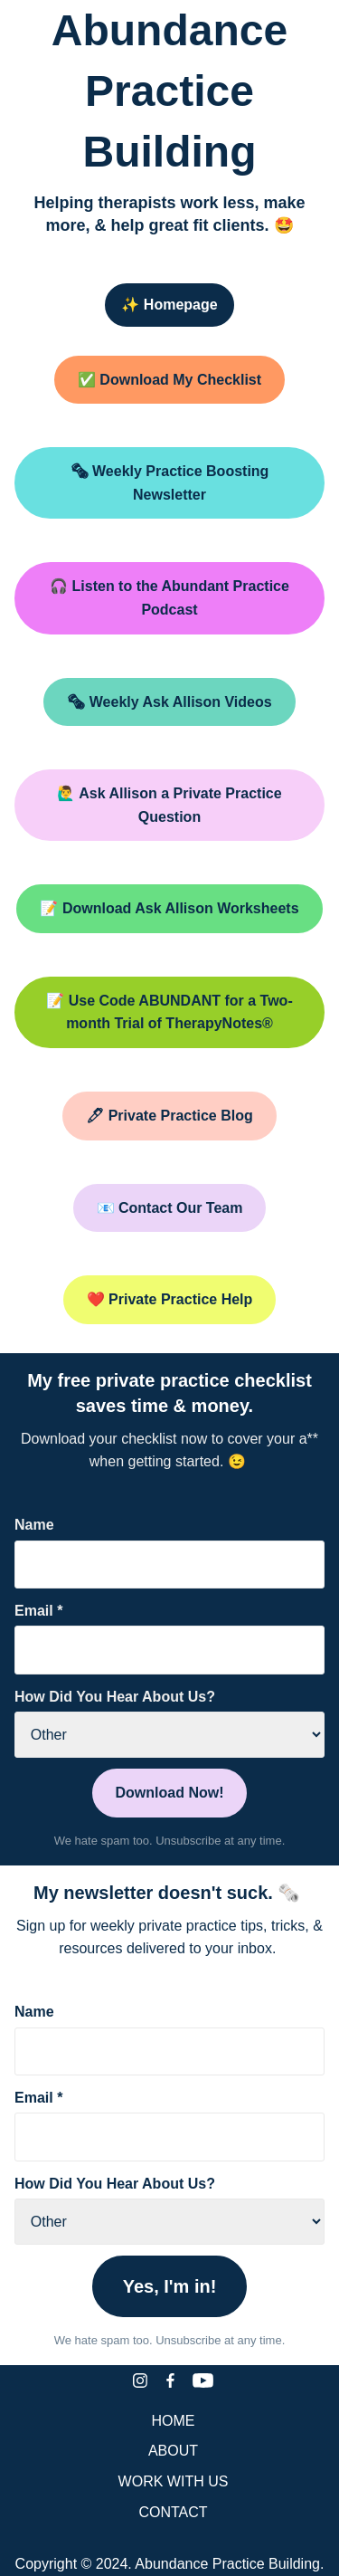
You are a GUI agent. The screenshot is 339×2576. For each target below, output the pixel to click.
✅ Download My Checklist (169, 379)
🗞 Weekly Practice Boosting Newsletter (170, 482)
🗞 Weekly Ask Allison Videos (169, 702)
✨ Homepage (169, 304)
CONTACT (172, 2512)
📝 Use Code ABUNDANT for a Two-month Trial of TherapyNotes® (169, 1012)
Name (34, 1524)
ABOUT (173, 2450)
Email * (38, 1610)
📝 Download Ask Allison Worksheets (169, 908)
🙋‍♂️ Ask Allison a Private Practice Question (169, 805)
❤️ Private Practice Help (170, 1299)
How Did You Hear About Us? (114, 1696)
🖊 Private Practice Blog (169, 1115)
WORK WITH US (173, 2481)
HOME (173, 2420)
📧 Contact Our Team (170, 1208)
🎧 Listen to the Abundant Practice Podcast (169, 597)
